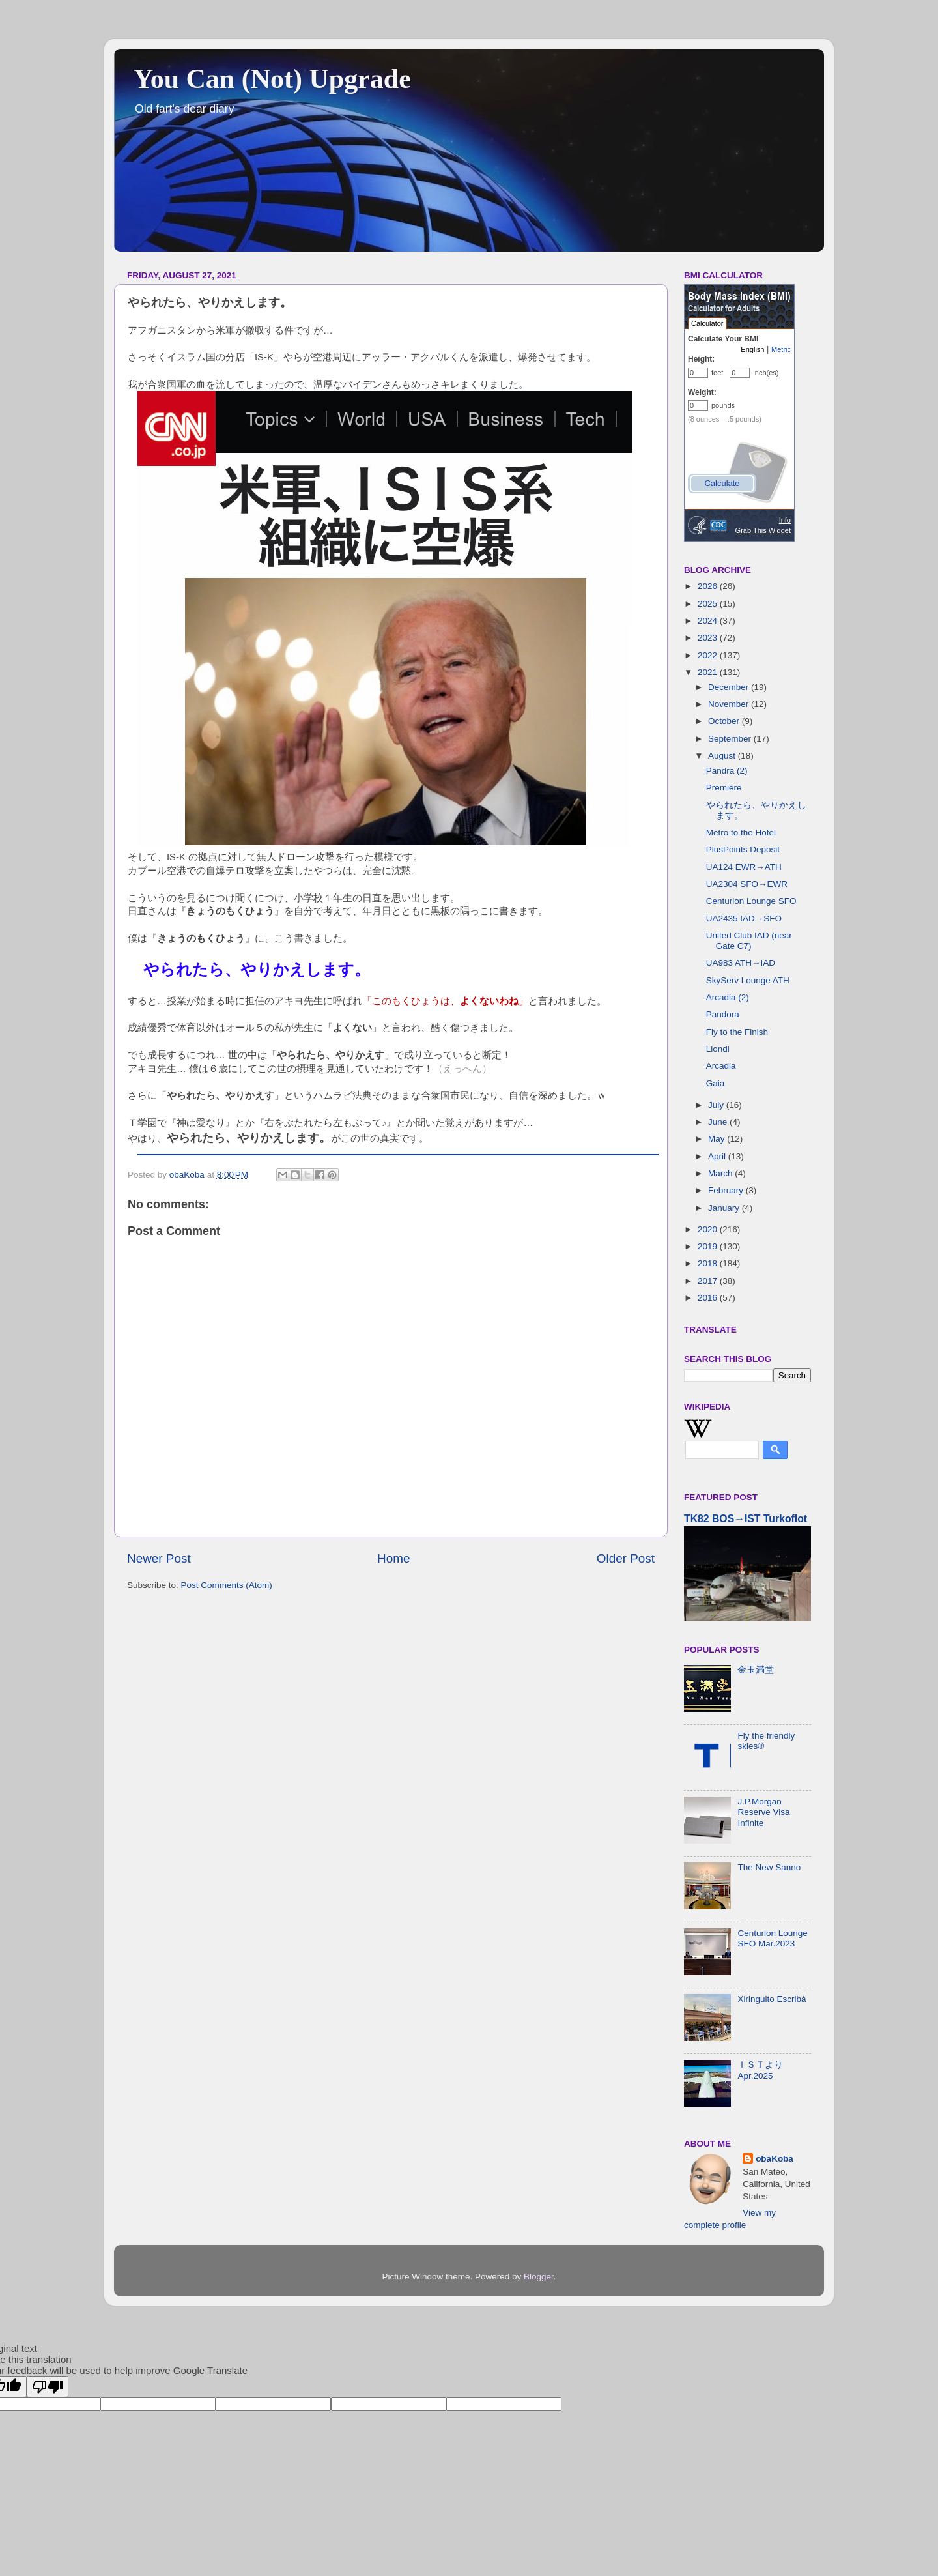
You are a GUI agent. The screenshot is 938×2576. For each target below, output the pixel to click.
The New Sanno (769, 1867)
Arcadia (721, 1066)
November (729, 704)
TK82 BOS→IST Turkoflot (745, 1518)
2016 (709, 1298)
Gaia (715, 1083)
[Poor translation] (47, 2386)
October (725, 721)
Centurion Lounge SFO (751, 901)
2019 (709, 1246)
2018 (709, 1263)
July (717, 1105)
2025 (709, 604)
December (729, 687)
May (717, 1139)
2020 (709, 1229)
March (721, 1173)
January (725, 1208)
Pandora (722, 1014)
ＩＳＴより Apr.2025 (760, 2070)
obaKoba (774, 2159)
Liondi (718, 1049)
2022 (709, 655)
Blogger (539, 2276)
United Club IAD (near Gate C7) (749, 941)
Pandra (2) (727, 770)
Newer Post (159, 1558)
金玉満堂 (755, 1670)
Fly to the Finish (737, 1032)
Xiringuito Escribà (771, 1999)
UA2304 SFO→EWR (747, 884)
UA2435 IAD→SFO (744, 918)
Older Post (626, 1558)
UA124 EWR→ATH (744, 867)
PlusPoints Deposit (743, 849)
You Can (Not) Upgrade (272, 79)
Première (724, 787)
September (731, 739)
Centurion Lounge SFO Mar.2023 (772, 1938)
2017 (709, 1281)
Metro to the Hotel (741, 832)
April (718, 1156)
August (723, 755)
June (719, 1122)
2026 (709, 586)
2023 (709, 638)
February (727, 1190)
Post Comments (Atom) (226, 1585)
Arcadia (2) (727, 997)
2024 (709, 621)
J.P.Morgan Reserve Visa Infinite (763, 1812)
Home (393, 1558)
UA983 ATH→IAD (740, 963)
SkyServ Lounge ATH (747, 980)
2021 (709, 672)
